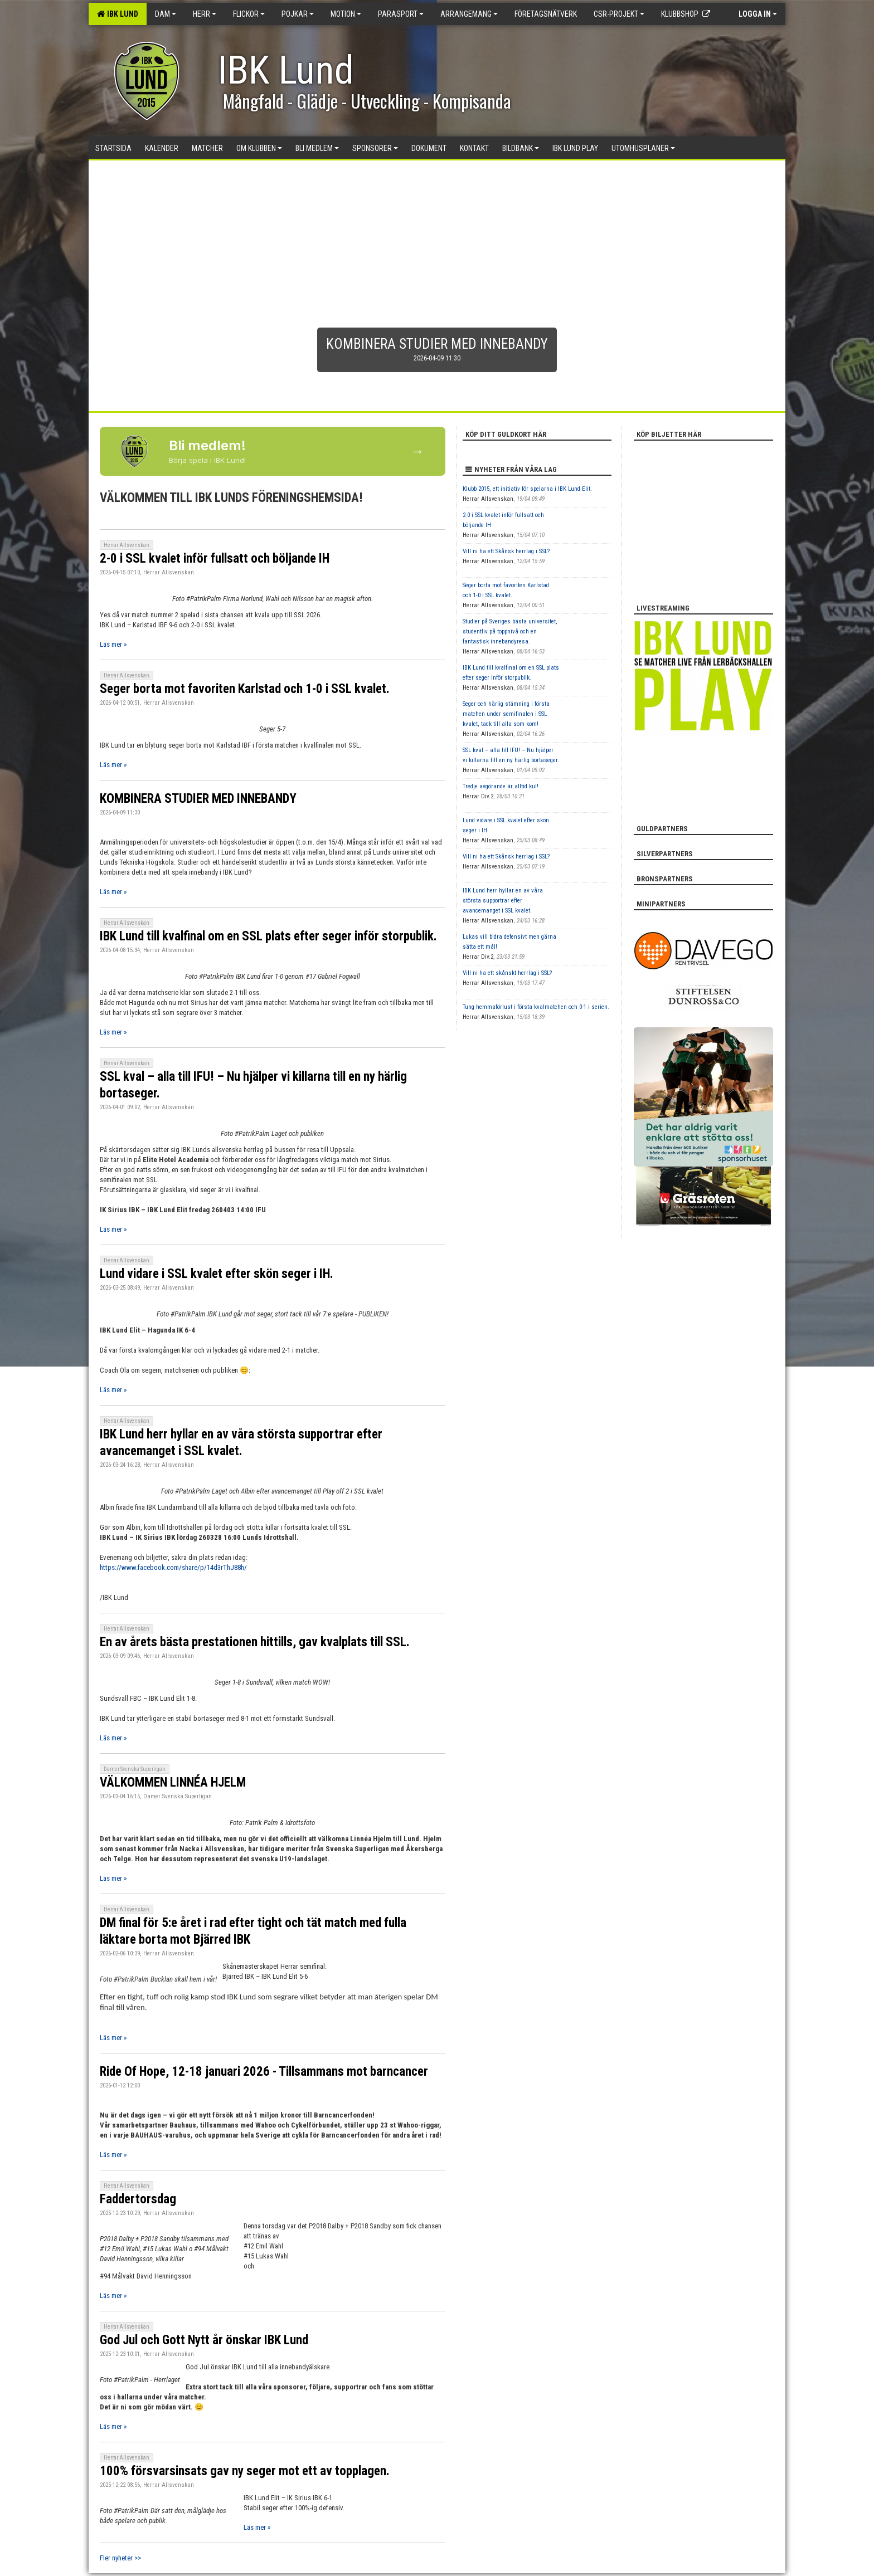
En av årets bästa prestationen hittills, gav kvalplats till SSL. (255, 1642)
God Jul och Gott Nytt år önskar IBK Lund (204, 2340)
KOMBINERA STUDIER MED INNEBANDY (198, 798)
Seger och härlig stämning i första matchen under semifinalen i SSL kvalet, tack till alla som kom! (506, 714)
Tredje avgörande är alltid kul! (500, 786)
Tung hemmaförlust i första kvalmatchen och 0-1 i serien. (536, 1007)
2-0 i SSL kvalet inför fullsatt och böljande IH (214, 558)
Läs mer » (113, 644)
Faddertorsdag (138, 2199)
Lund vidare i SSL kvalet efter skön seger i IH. (216, 1273)
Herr (204, 13)
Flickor (249, 13)
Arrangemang (469, 13)
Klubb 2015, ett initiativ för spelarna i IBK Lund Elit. (527, 488)
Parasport (401, 13)
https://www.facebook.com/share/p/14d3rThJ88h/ (173, 1567)
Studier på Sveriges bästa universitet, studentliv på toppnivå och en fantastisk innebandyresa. (510, 631)
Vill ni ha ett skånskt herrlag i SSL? (507, 973)
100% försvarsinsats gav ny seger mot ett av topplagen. (245, 2471)
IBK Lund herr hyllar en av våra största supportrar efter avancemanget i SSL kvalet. (503, 900)
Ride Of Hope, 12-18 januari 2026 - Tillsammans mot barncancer (264, 2071)
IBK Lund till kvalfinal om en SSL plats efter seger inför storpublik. (268, 936)
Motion (346, 13)
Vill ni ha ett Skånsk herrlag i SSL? (506, 551)
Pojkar (297, 13)
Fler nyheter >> (120, 2558)
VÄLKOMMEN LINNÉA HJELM (173, 1782)
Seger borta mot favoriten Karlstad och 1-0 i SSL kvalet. (245, 688)
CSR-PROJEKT (619, 13)
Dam (165, 13)
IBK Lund (117, 13)
